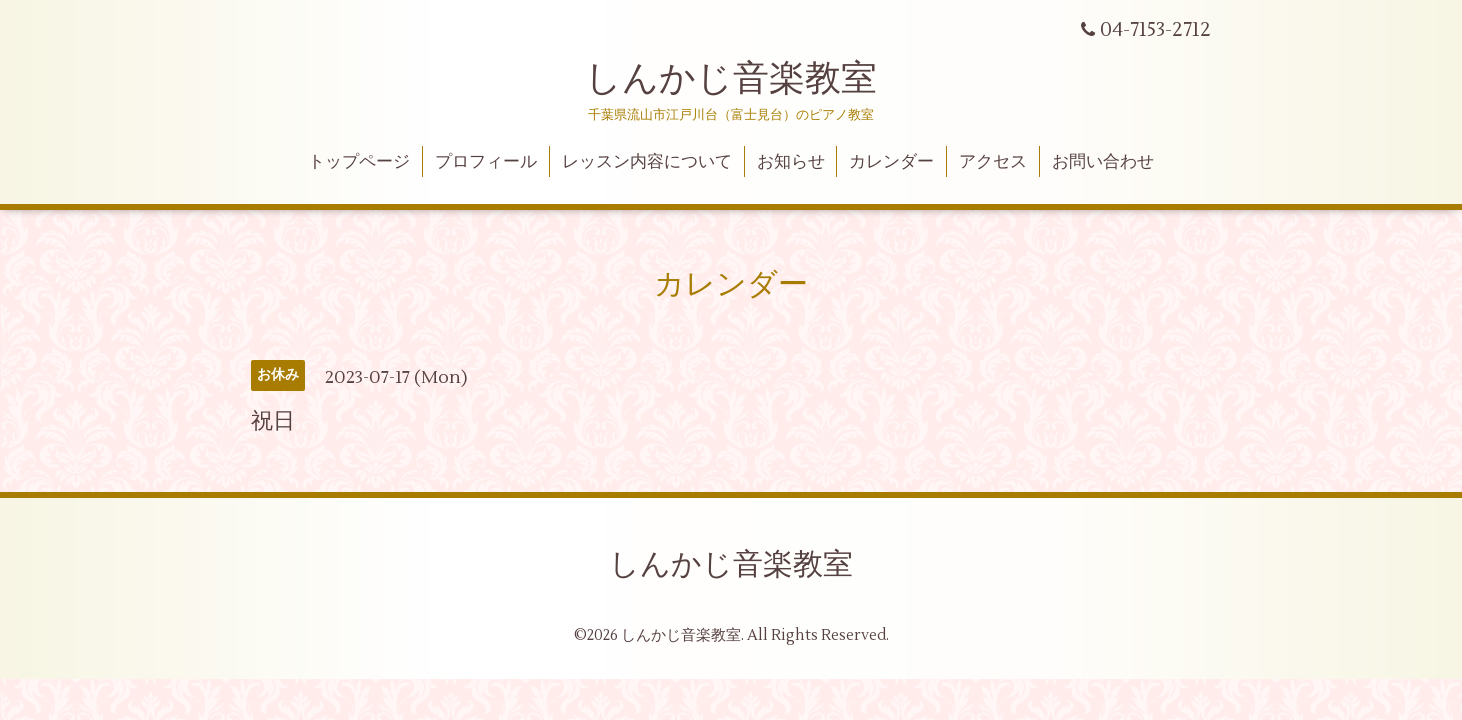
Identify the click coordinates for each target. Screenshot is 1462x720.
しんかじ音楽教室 (731, 79)
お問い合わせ (1103, 162)
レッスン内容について (647, 162)
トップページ (359, 162)
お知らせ (791, 162)
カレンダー (891, 162)
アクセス (993, 162)
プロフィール (486, 162)
